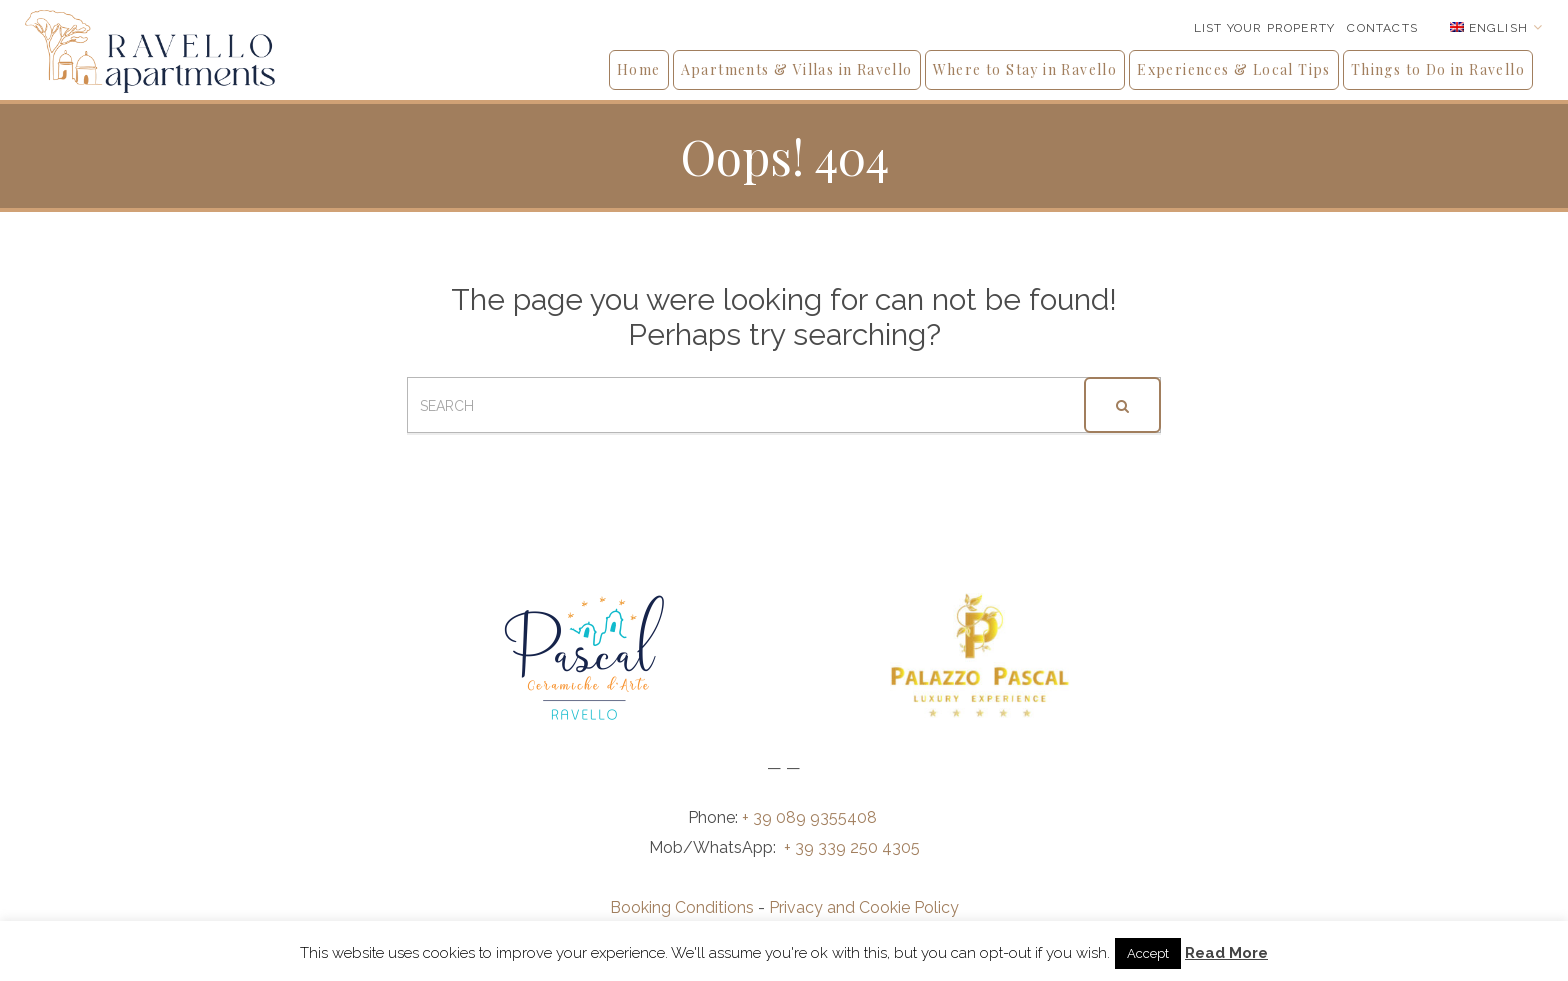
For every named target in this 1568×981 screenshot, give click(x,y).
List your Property (1265, 28)
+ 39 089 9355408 (811, 817)
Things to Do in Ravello (1438, 69)
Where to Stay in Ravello (1025, 69)
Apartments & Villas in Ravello (797, 69)
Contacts (1382, 28)
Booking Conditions (682, 907)
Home (639, 69)
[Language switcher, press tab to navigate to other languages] (1496, 27)
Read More (1226, 953)
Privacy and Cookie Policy (864, 907)
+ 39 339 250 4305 (852, 847)
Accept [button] (1148, 953)
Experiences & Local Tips (1234, 69)
